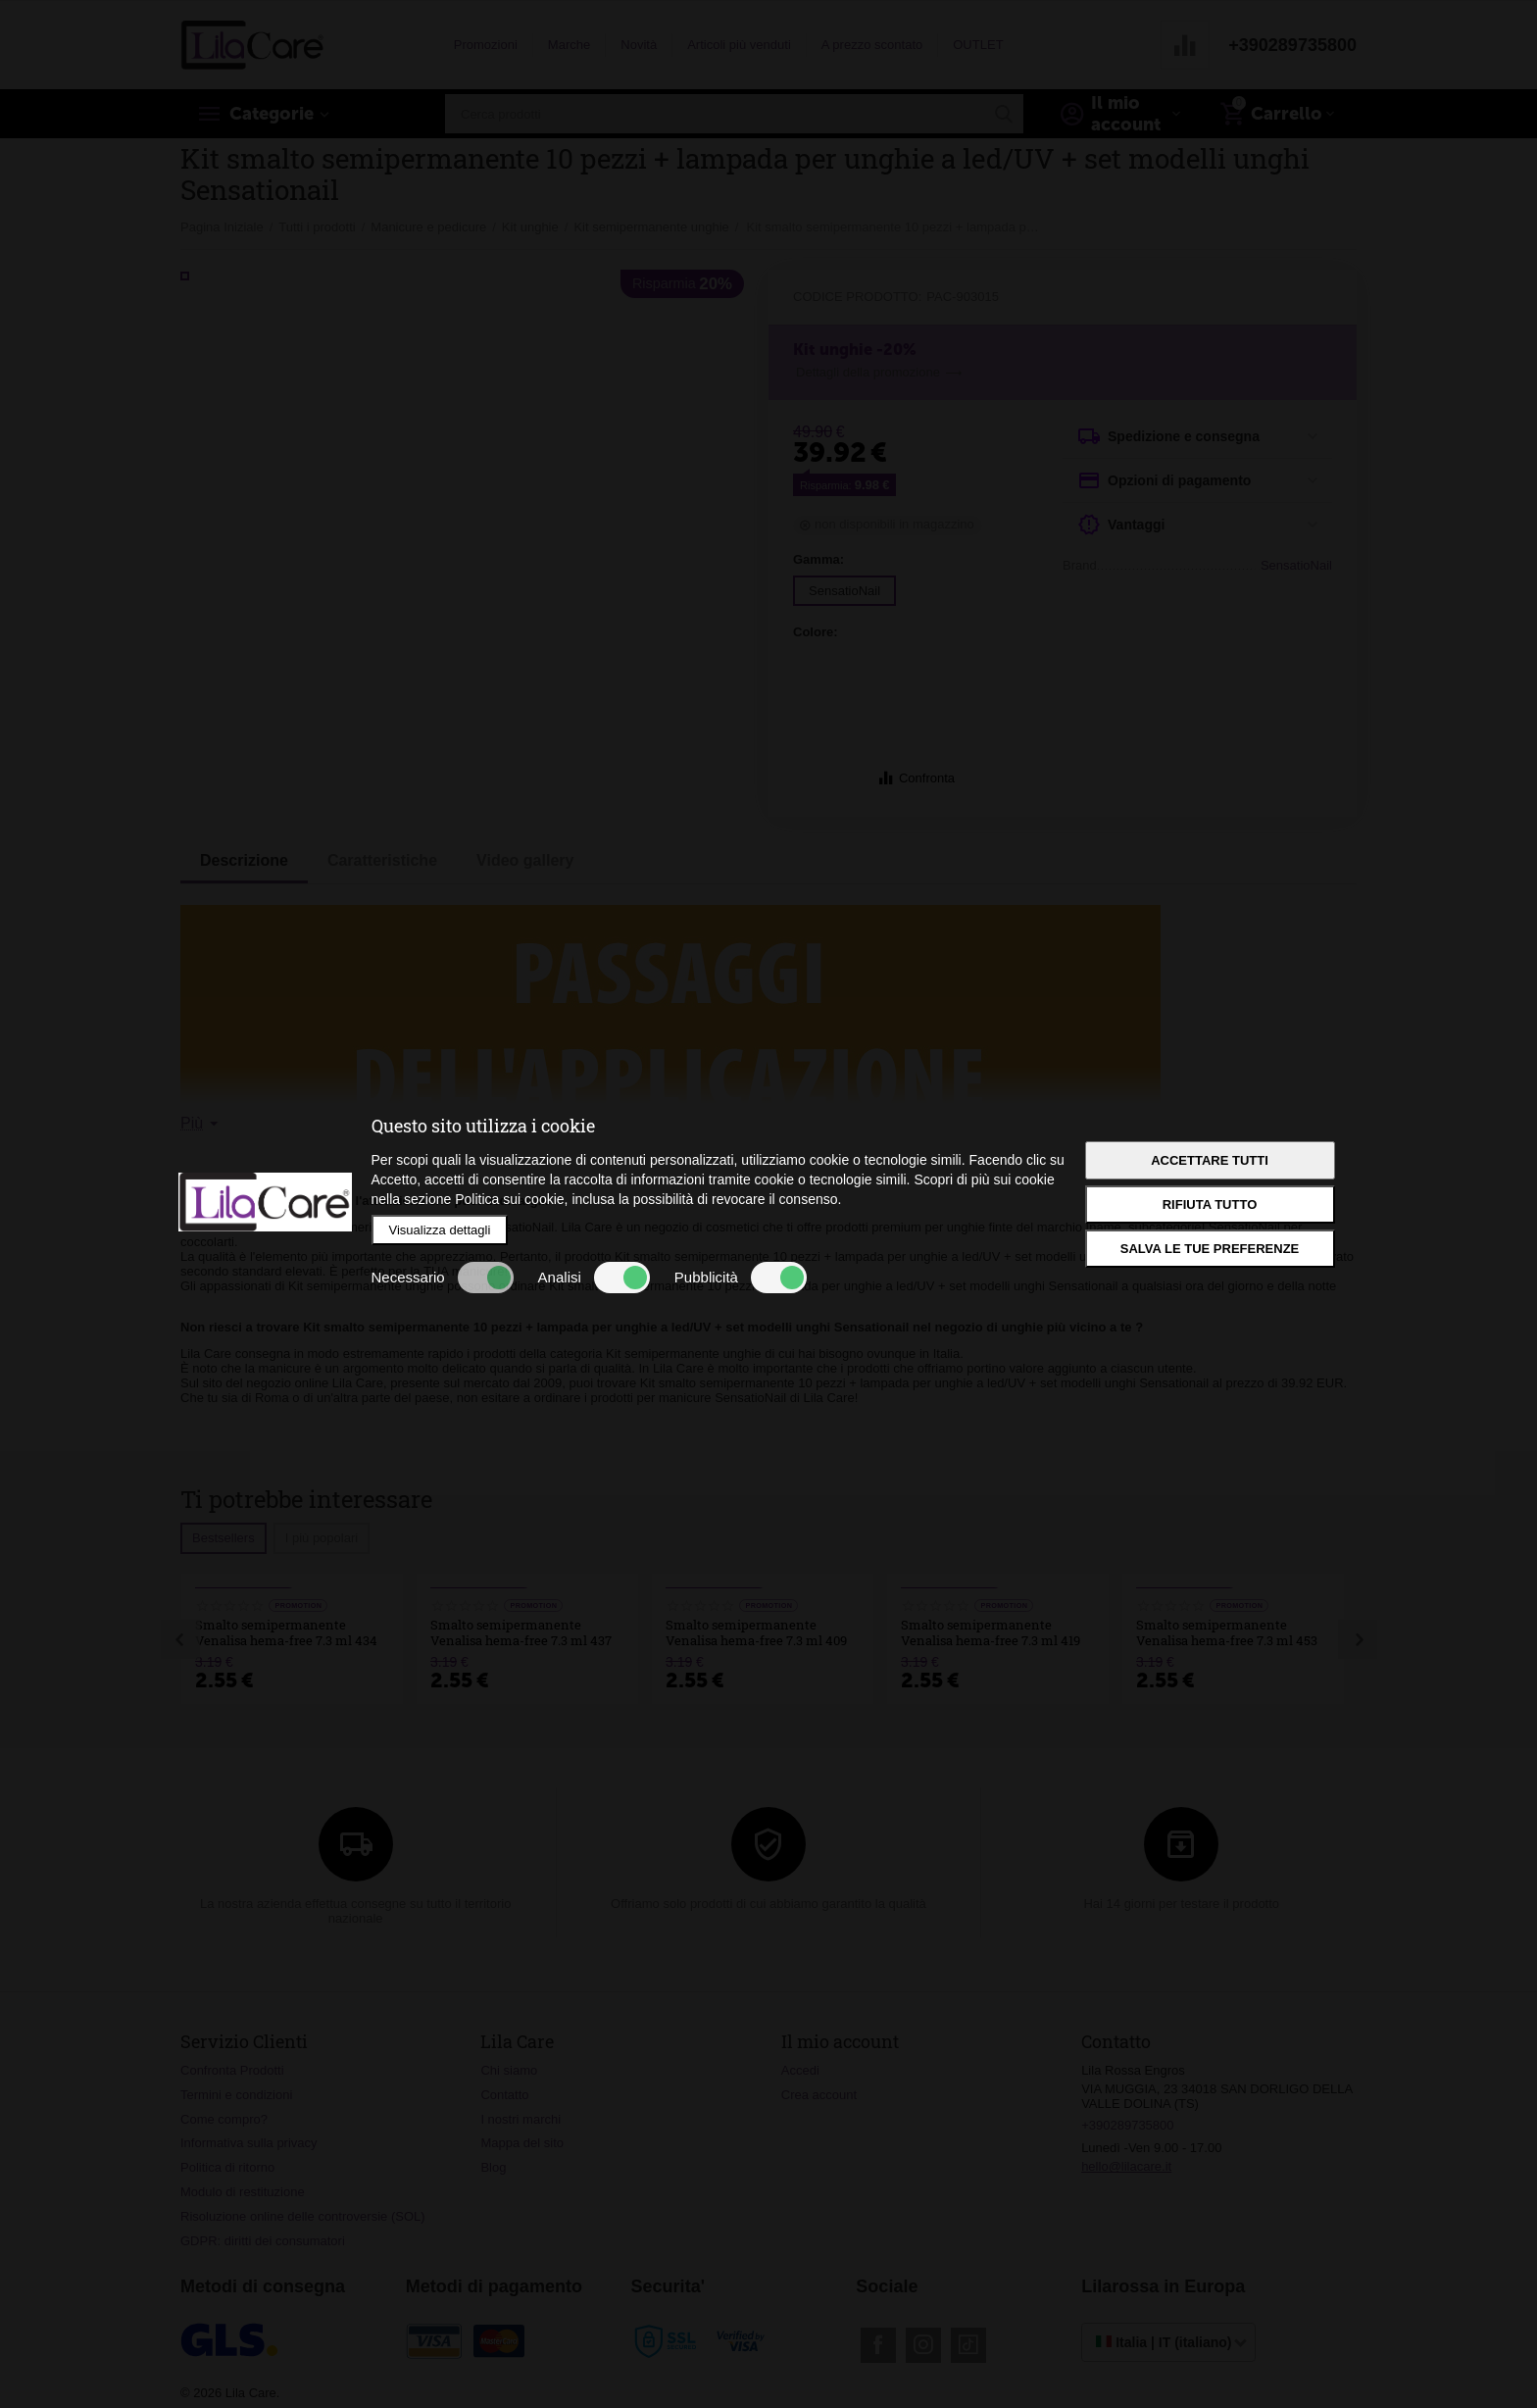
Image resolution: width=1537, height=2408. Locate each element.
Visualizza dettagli (440, 1230)
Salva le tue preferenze (1210, 1248)
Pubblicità (740, 1277)
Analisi (594, 1277)
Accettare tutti (1209, 1160)
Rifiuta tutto (1210, 1204)
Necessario (443, 1277)
